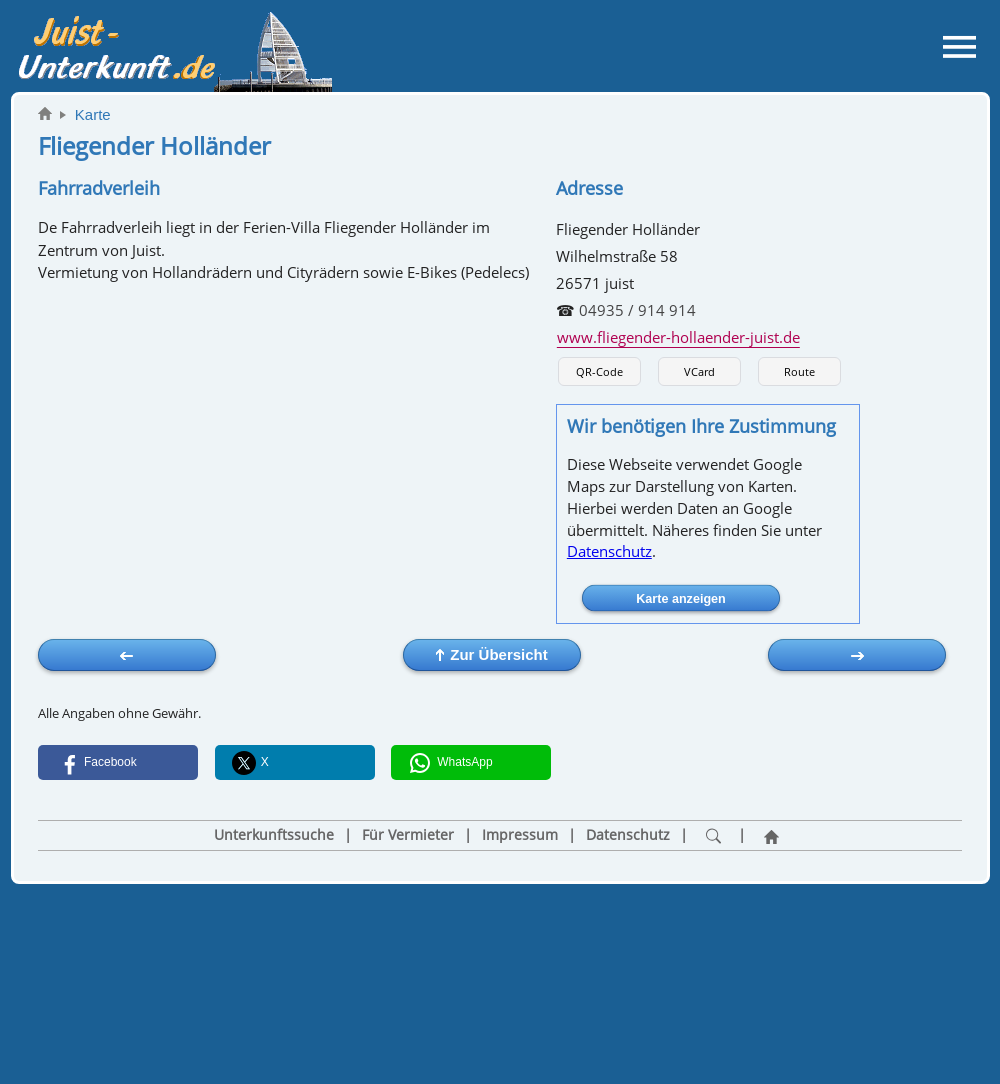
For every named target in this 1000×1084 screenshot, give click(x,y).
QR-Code (599, 371)
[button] (118, 762)
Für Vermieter (408, 835)
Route (799, 371)
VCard (699, 371)
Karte (93, 114)
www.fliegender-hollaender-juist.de (678, 337)
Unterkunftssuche (274, 835)
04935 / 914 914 (637, 310)
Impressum (520, 835)
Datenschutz (609, 551)
